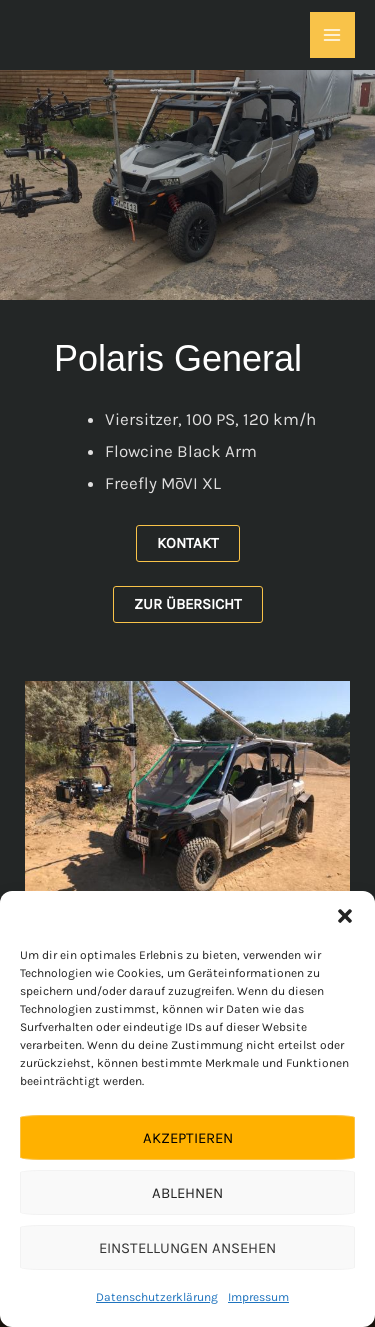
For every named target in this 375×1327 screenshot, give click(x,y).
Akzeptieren (188, 1138)
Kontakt (188, 543)
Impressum (258, 1297)
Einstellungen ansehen (187, 1248)
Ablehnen (187, 1193)
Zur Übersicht (188, 604)
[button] (345, 916)
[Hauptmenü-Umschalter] (333, 35)
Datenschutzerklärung (157, 1297)
